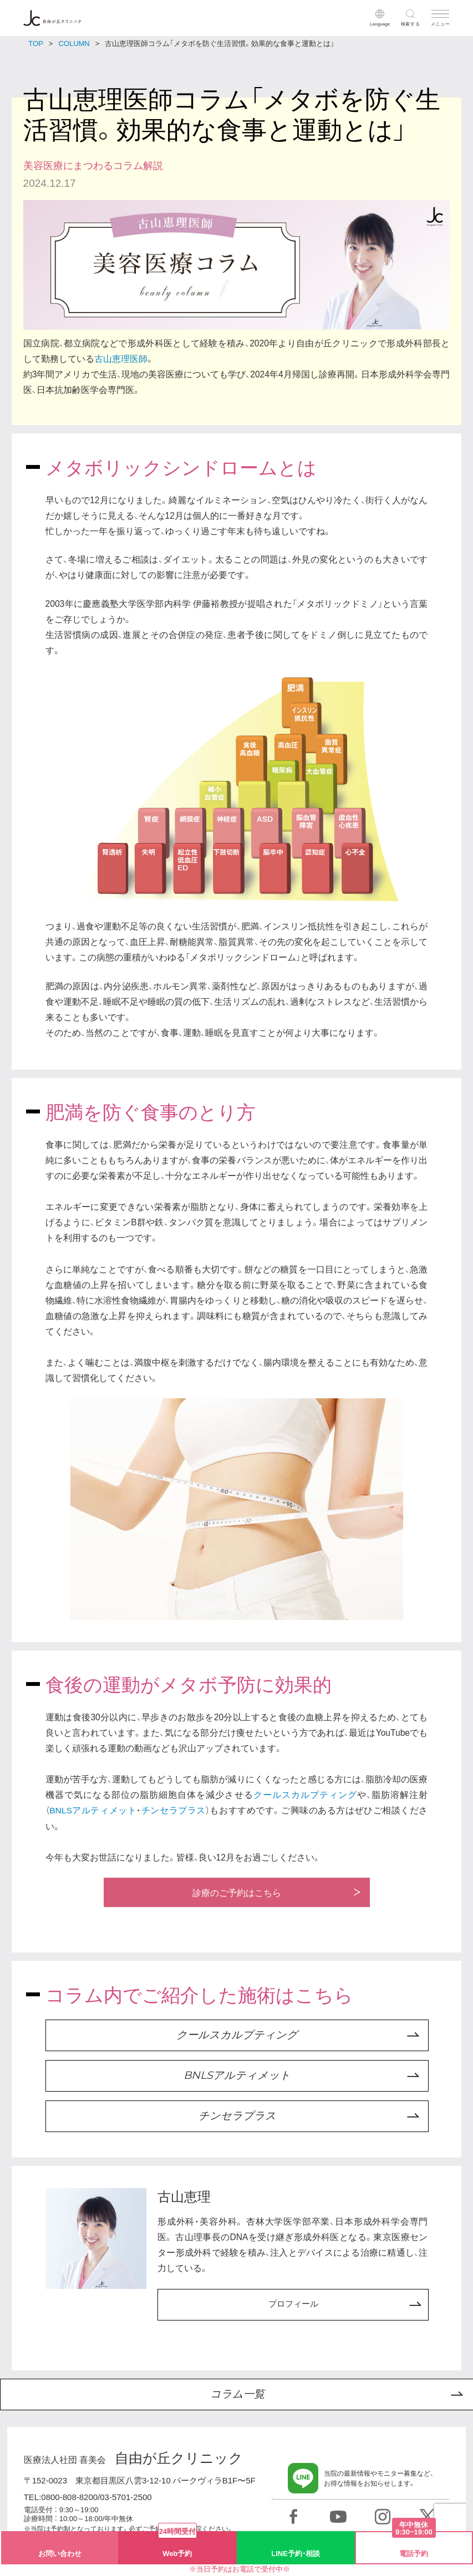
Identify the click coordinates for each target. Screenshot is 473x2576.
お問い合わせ (60, 2553)
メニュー (440, 24)
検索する (410, 24)
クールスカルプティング (305, 1794)
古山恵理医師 (121, 358)
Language (380, 24)
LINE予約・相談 (295, 2553)
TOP (35, 43)
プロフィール (293, 2304)
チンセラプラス (173, 1809)
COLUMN (73, 43)
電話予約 (414, 2545)
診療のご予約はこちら (237, 1893)
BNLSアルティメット (92, 1809)
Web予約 (177, 2544)
